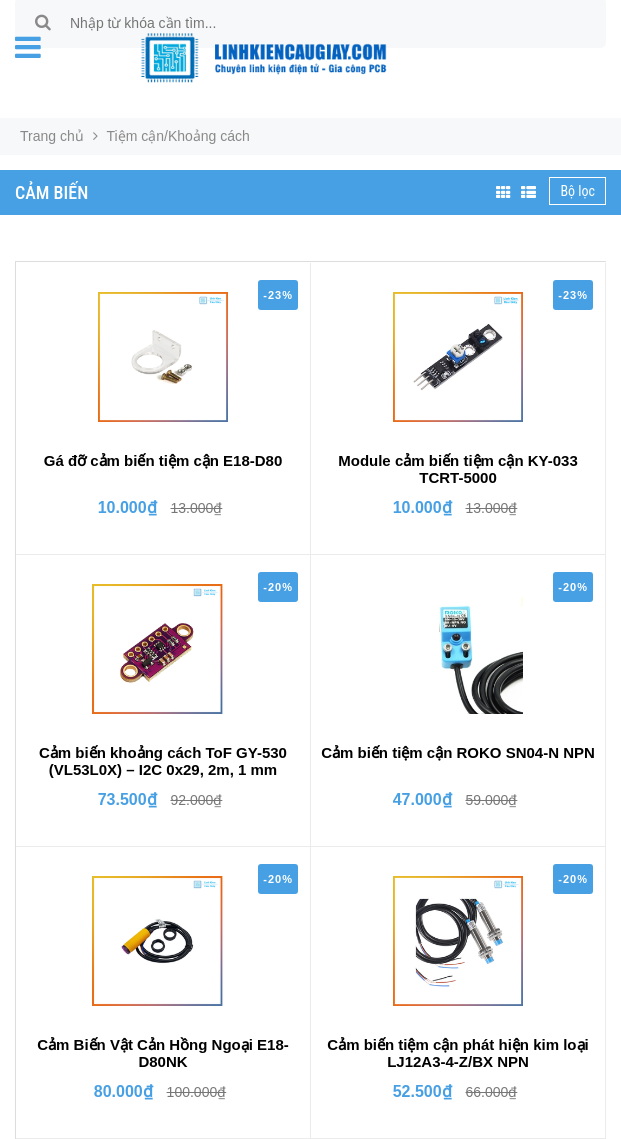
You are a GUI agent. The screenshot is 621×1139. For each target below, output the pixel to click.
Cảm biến (51, 192)
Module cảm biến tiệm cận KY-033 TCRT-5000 (458, 469)
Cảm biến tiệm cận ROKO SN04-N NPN (458, 752)
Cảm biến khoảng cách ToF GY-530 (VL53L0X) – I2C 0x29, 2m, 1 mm (163, 761)
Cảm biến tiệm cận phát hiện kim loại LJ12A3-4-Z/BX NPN (457, 1053)
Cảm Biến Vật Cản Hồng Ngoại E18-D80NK (163, 1053)
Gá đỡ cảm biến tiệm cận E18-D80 (163, 460)
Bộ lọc (577, 191)
